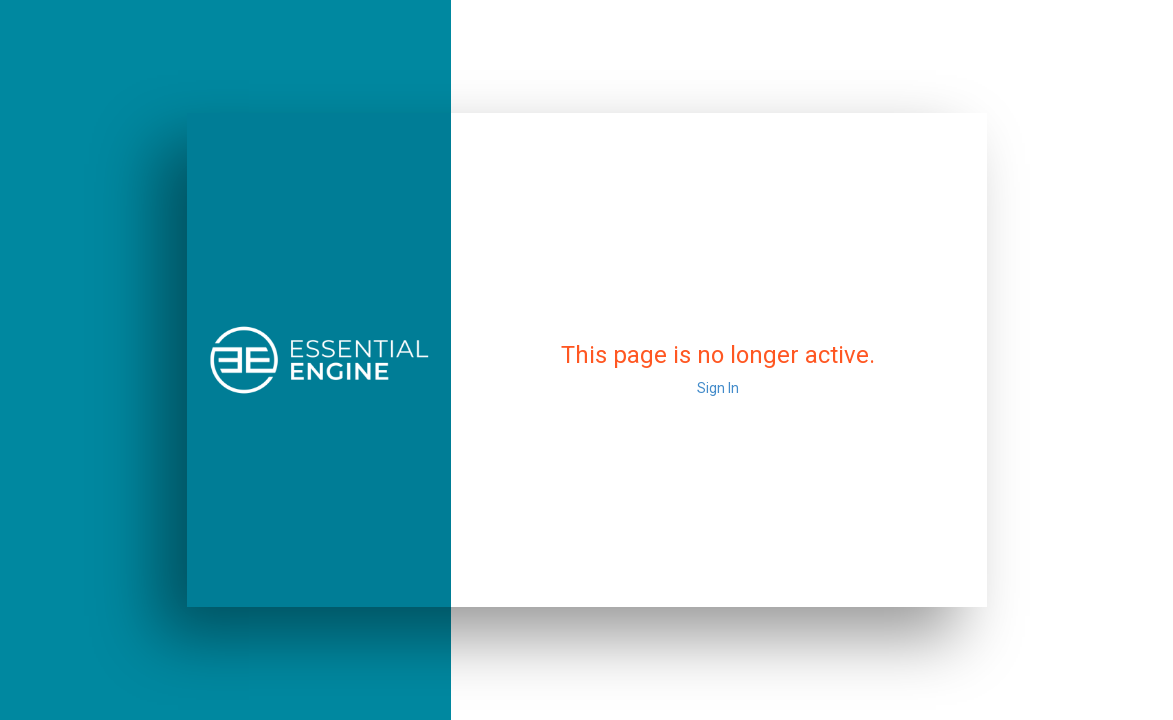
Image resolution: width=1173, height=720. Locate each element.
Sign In (718, 388)
